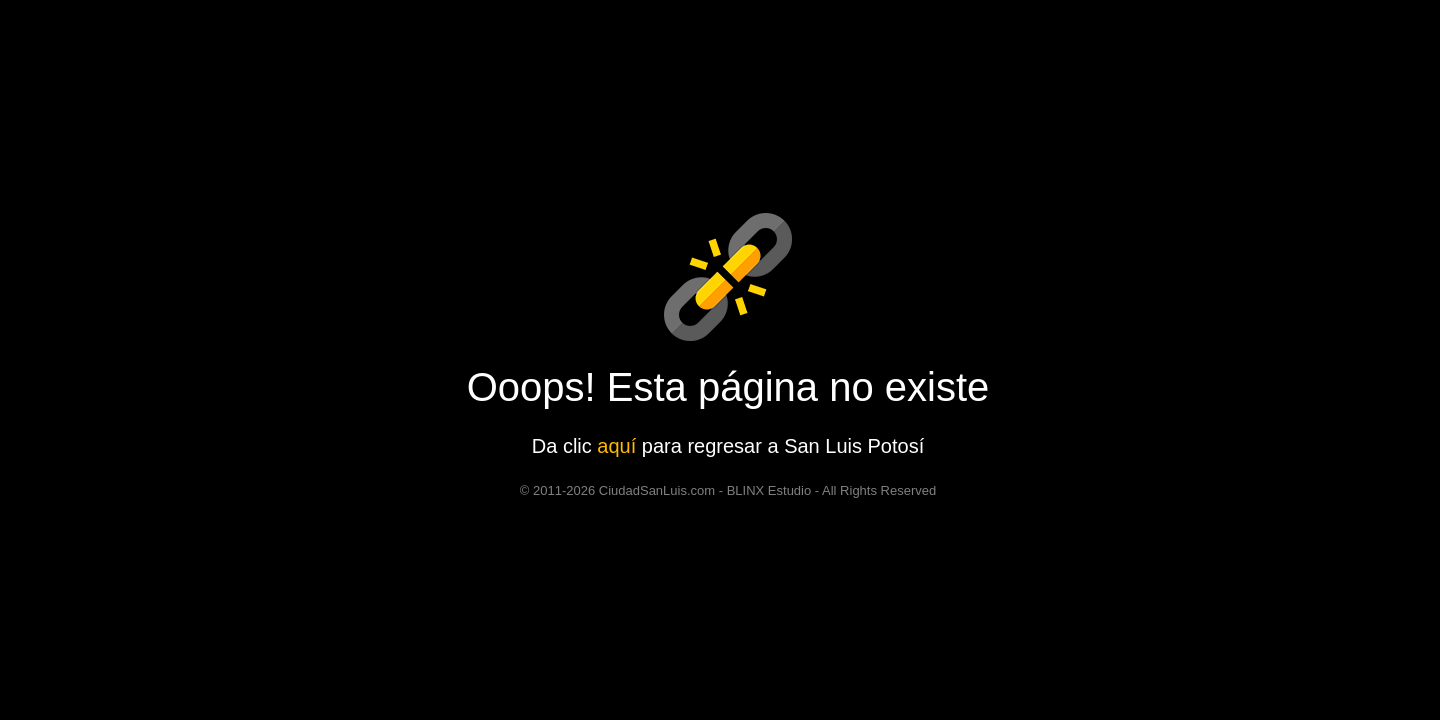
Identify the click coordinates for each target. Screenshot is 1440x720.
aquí (616, 446)
